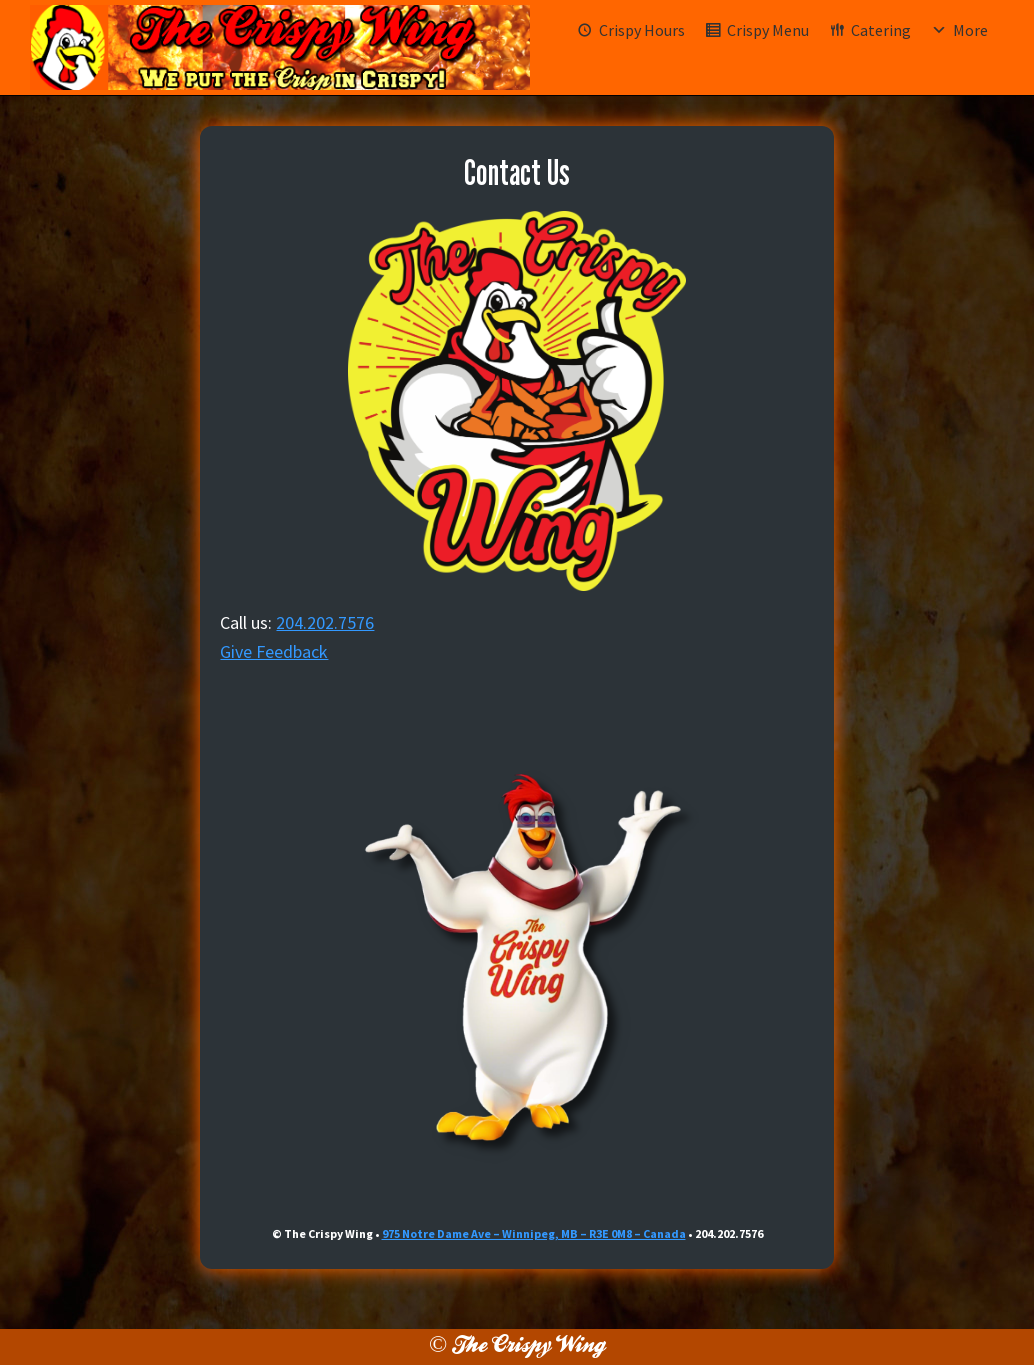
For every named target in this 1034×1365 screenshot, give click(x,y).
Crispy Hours (642, 30)
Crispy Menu (768, 30)
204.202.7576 (325, 622)
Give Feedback (274, 651)
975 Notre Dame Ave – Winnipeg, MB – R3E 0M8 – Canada (534, 1233)
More (970, 30)
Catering (881, 30)
